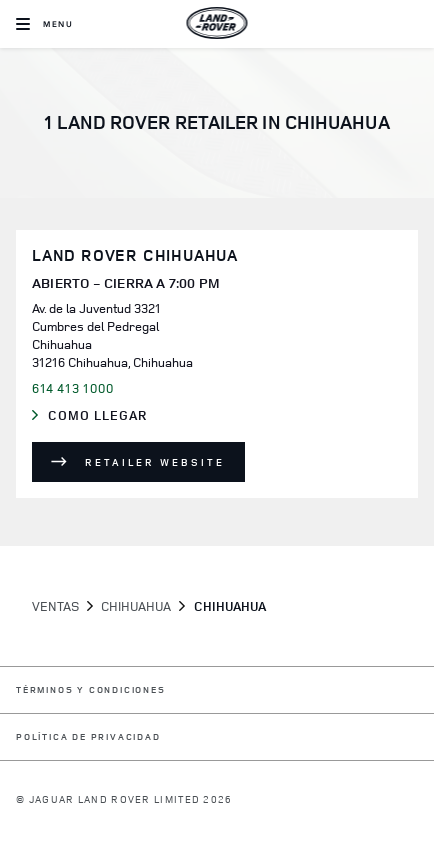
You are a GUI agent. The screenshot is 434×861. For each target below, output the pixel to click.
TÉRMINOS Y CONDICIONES (91, 690)
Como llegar (116, 416)
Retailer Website (155, 462)
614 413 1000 (73, 388)
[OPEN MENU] (44, 24)
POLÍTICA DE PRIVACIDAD (88, 737)
